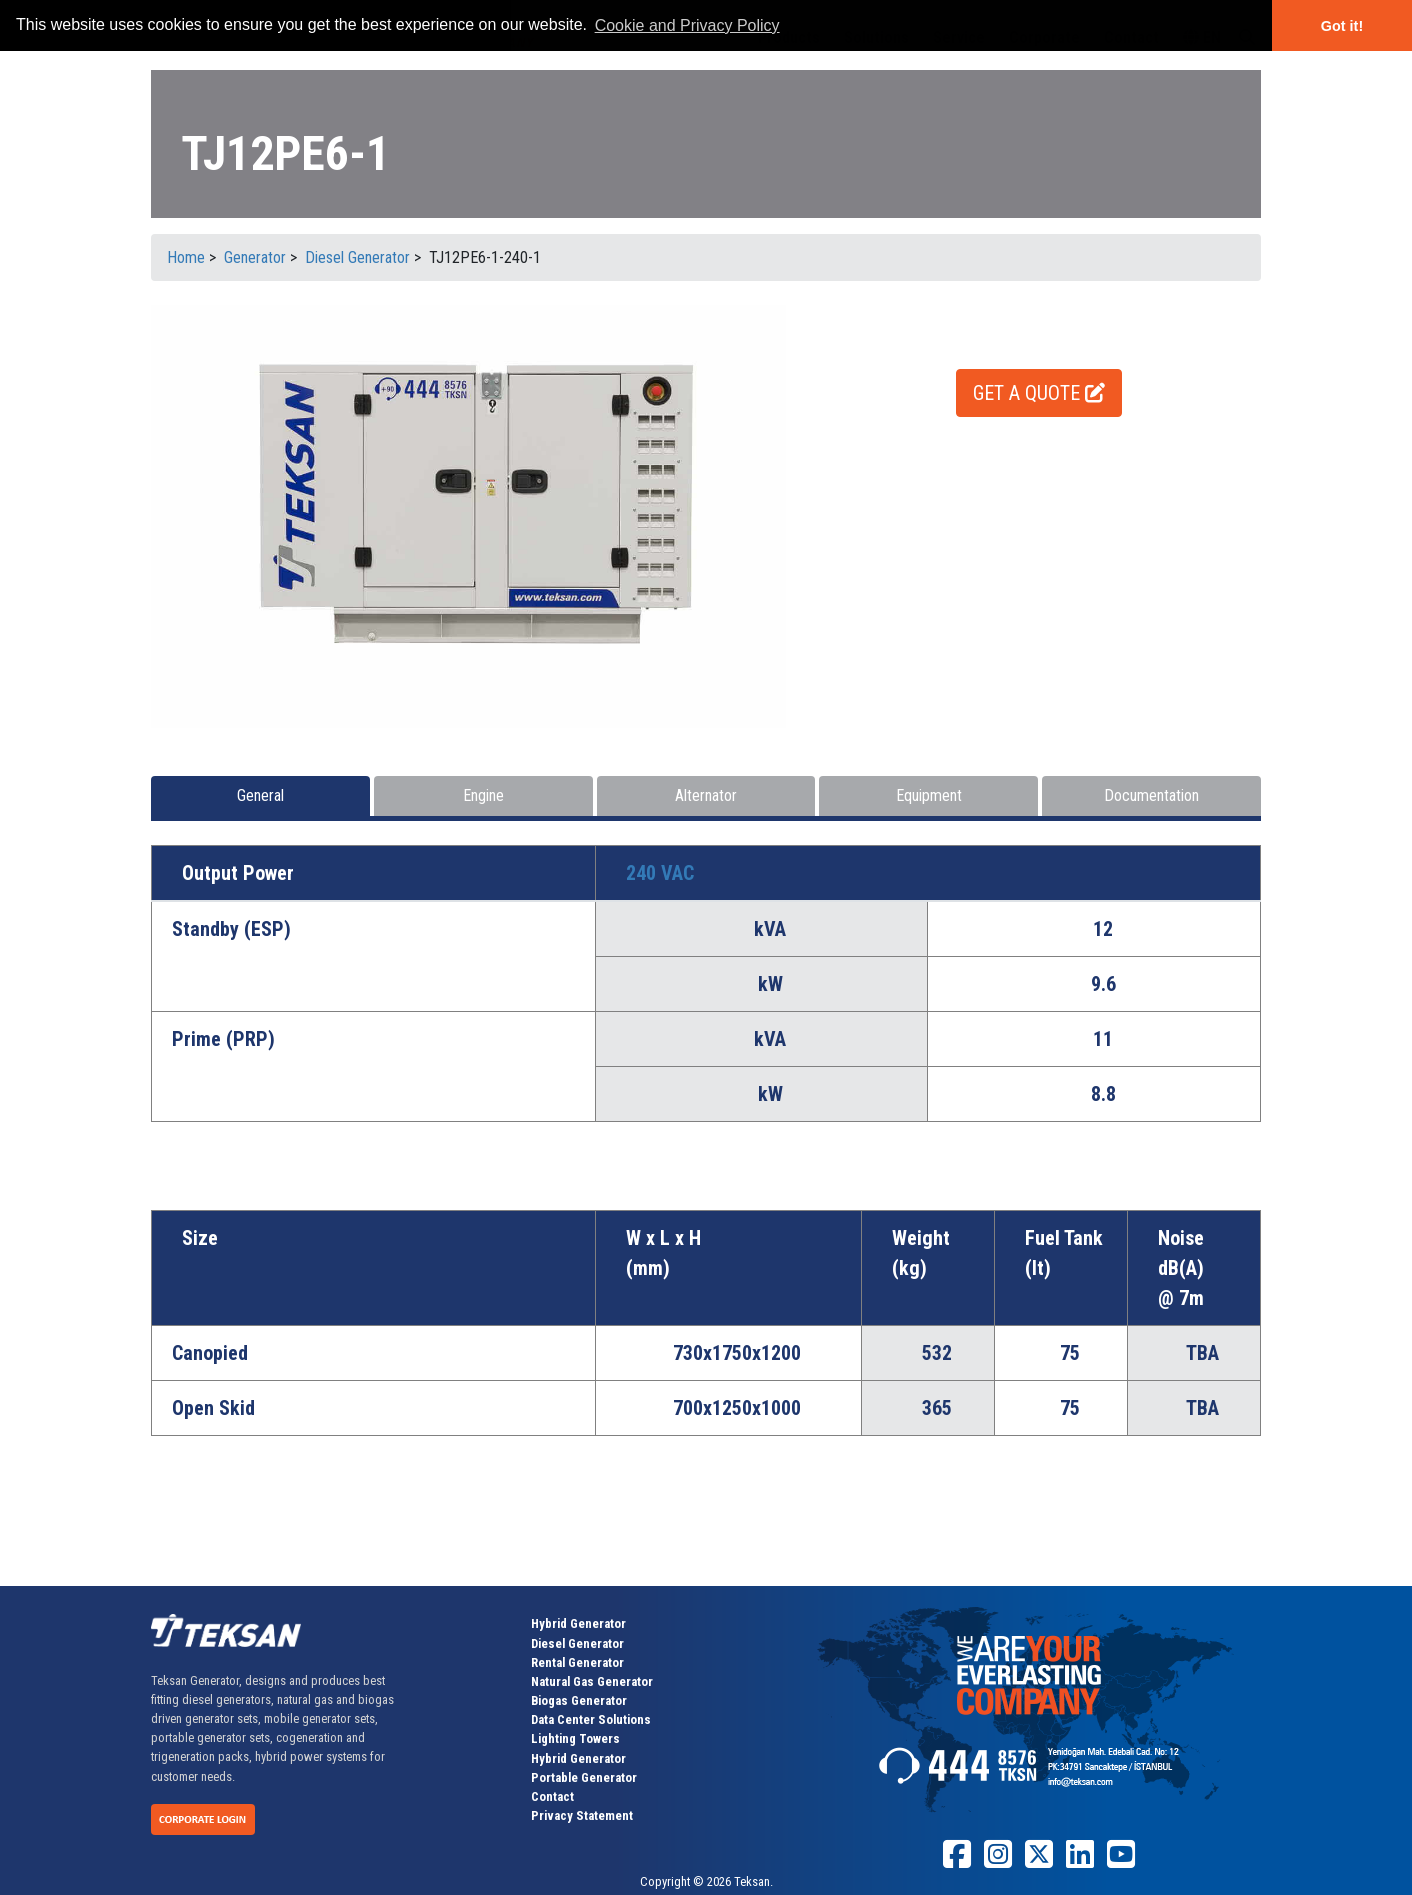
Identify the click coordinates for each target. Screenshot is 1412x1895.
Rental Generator (577, 1662)
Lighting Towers (575, 1738)
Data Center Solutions (591, 1719)
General (260, 795)
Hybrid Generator (578, 1623)
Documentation (1151, 795)
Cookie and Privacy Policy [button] (687, 25)
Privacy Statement (582, 1815)
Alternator (706, 795)
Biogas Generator (579, 1700)
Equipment (929, 795)
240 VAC (660, 873)
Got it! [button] (1342, 26)
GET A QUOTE (1039, 393)
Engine (483, 795)
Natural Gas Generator (592, 1681)
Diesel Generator (577, 1643)
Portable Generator (584, 1777)
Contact (552, 1796)
